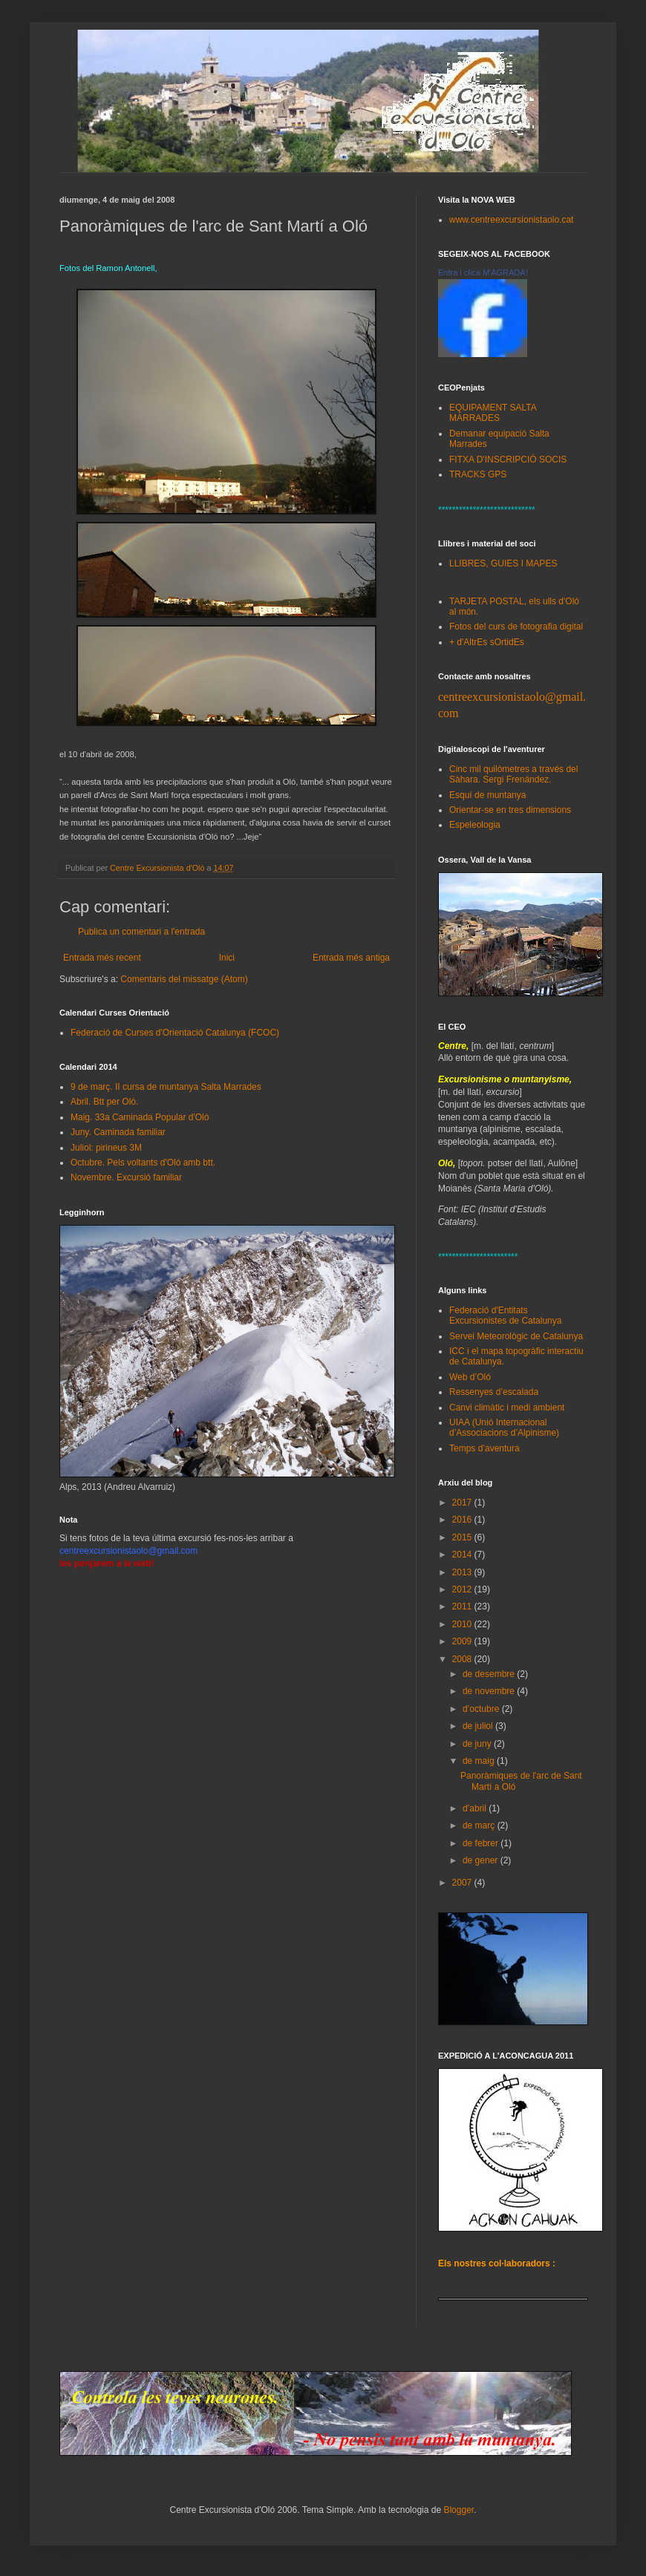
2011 (463, 1606)
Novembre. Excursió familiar (126, 1177)
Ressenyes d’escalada (493, 1392)
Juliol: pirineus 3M (106, 1147)
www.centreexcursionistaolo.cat (511, 220)
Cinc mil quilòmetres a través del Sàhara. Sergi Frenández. (513, 774)
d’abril (476, 1808)
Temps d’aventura (484, 1448)
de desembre (490, 1674)
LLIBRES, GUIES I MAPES (503, 563)
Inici (227, 957)
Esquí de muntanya (487, 795)
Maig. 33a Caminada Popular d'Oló (140, 1117)
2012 (463, 1589)
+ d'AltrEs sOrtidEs (486, 642)
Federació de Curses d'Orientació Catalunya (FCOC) (175, 1032)
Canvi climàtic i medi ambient (506, 1407)
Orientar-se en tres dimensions (510, 810)
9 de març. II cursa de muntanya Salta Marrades (166, 1087)
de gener (481, 1860)
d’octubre (482, 1709)
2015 (463, 1537)
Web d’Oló (470, 1377)
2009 (463, 1641)
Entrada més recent (102, 957)
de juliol (479, 1726)
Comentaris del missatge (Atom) (183, 979)
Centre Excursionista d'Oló (158, 867)
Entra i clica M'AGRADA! (483, 272)
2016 (463, 1519)
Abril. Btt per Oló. (104, 1101)
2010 (463, 1624)
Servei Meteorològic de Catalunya (516, 1336)
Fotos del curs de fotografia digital (516, 626)
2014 (463, 1554)
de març (480, 1825)
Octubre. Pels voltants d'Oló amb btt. (143, 1162)
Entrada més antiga (351, 957)
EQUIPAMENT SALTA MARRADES (492, 412)
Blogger (458, 2510)
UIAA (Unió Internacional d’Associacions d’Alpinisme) (504, 1427)
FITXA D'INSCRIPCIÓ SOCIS (508, 459)
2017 (463, 1502)
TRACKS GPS (477, 474)
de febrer (481, 1843)
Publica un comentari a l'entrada (141, 931)
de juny (478, 1744)
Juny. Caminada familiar (118, 1132)
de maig (480, 1761)
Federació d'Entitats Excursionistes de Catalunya (505, 1315)
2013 (463, 1572)
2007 (463, 1882)
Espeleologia (474, 825)
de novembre (490, 1691)
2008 (463, 1659)
